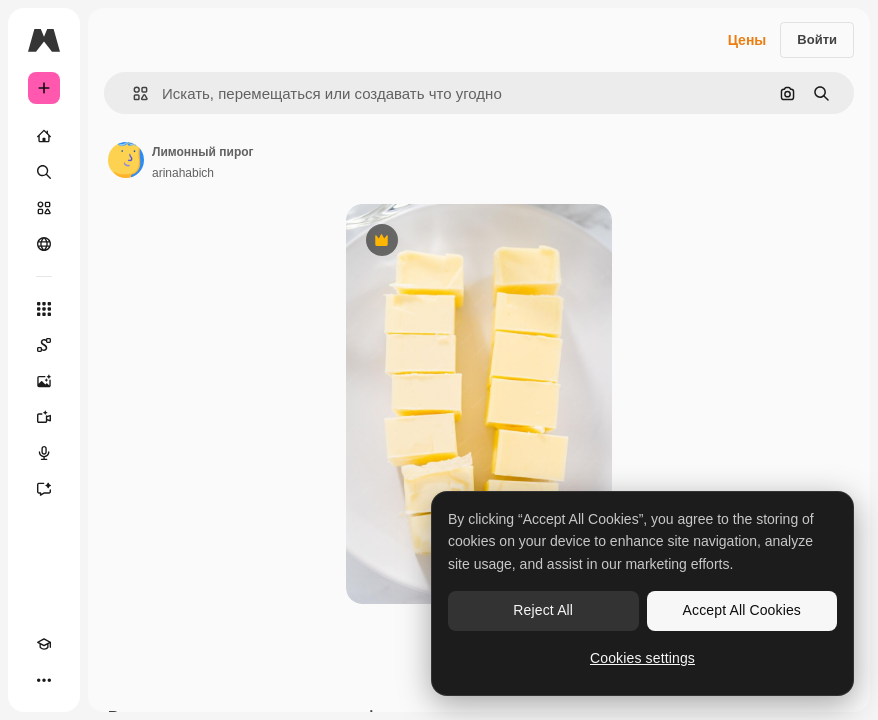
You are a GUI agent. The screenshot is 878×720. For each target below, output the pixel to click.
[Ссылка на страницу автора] (126, 160)
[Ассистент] (44, 489)
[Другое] (44, 680)
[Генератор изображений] (44, 381)
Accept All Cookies (742, 610)
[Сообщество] (44, 244)
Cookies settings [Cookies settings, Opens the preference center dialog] (642, 658)
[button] (132, 93)
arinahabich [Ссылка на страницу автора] (183, 173)
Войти (817, 39)
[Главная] (44, 136)
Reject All (543, 610)
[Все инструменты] (44, 309)
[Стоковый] (44, 208)
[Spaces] (44, 345)
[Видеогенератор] (44, 417)
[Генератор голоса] (44, 453)
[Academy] (44, 644)
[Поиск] (44, 172)
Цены (747, 40)
